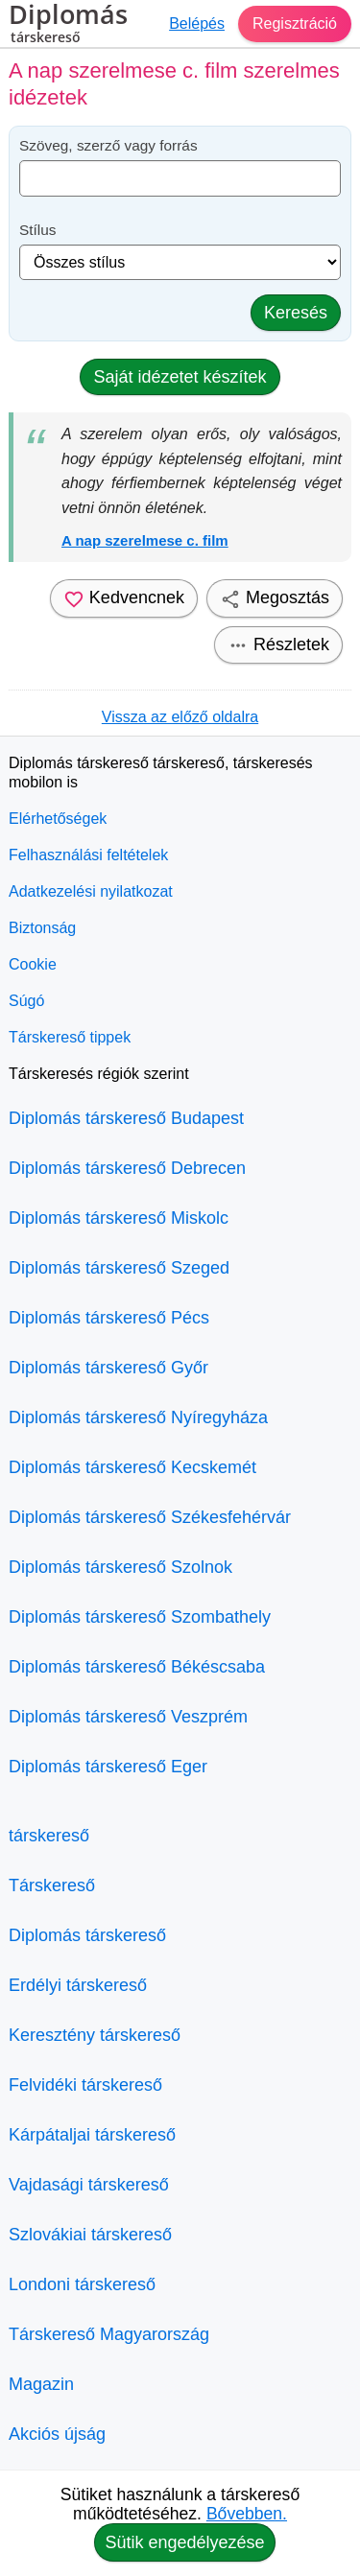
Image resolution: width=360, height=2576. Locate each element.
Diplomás (68, 26)
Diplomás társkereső (87, 1935)
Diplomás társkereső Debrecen (127, 1168)
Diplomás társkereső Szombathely (140, 1617)
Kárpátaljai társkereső (92, 2134)
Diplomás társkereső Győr (108, 1367)
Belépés (197, 23)
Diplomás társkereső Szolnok (120, 1567)
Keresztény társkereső (94, 2035)
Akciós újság (57, 2434)
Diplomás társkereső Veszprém (128, 1716)
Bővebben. (246, 2513)
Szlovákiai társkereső (90, 2234)
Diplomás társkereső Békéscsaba (137, 1666)
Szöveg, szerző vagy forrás (108, 145)
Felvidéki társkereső (85, 2085)
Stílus (38, 230)
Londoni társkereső (82, 2284)
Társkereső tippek (70, 1037)
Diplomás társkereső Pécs (109, 1317)
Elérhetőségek (58, 818)
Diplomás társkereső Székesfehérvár (150, 1517)
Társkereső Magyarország (109, 2334)
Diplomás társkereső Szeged (119, 1267)
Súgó (26, 1001)
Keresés (295, 312)
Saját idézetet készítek (179, 376)
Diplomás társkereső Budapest (126, 1118)
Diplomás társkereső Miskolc (118, 1218)
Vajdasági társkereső (89, 2184)
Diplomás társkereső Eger (108, 1766)
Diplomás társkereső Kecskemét (132, 1467)
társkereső (49, 1835)
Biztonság (42, 928)
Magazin (41, 2384)
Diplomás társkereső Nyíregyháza (138, 1417)
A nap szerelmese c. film (144, 540)
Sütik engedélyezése (184, 2542)
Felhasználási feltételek (88, 855)
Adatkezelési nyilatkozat (91, 891)
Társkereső (52, 1885)
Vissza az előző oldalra (180, 717)
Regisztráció (294, 23)
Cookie (33, 964)
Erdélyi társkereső (78, 1985)
